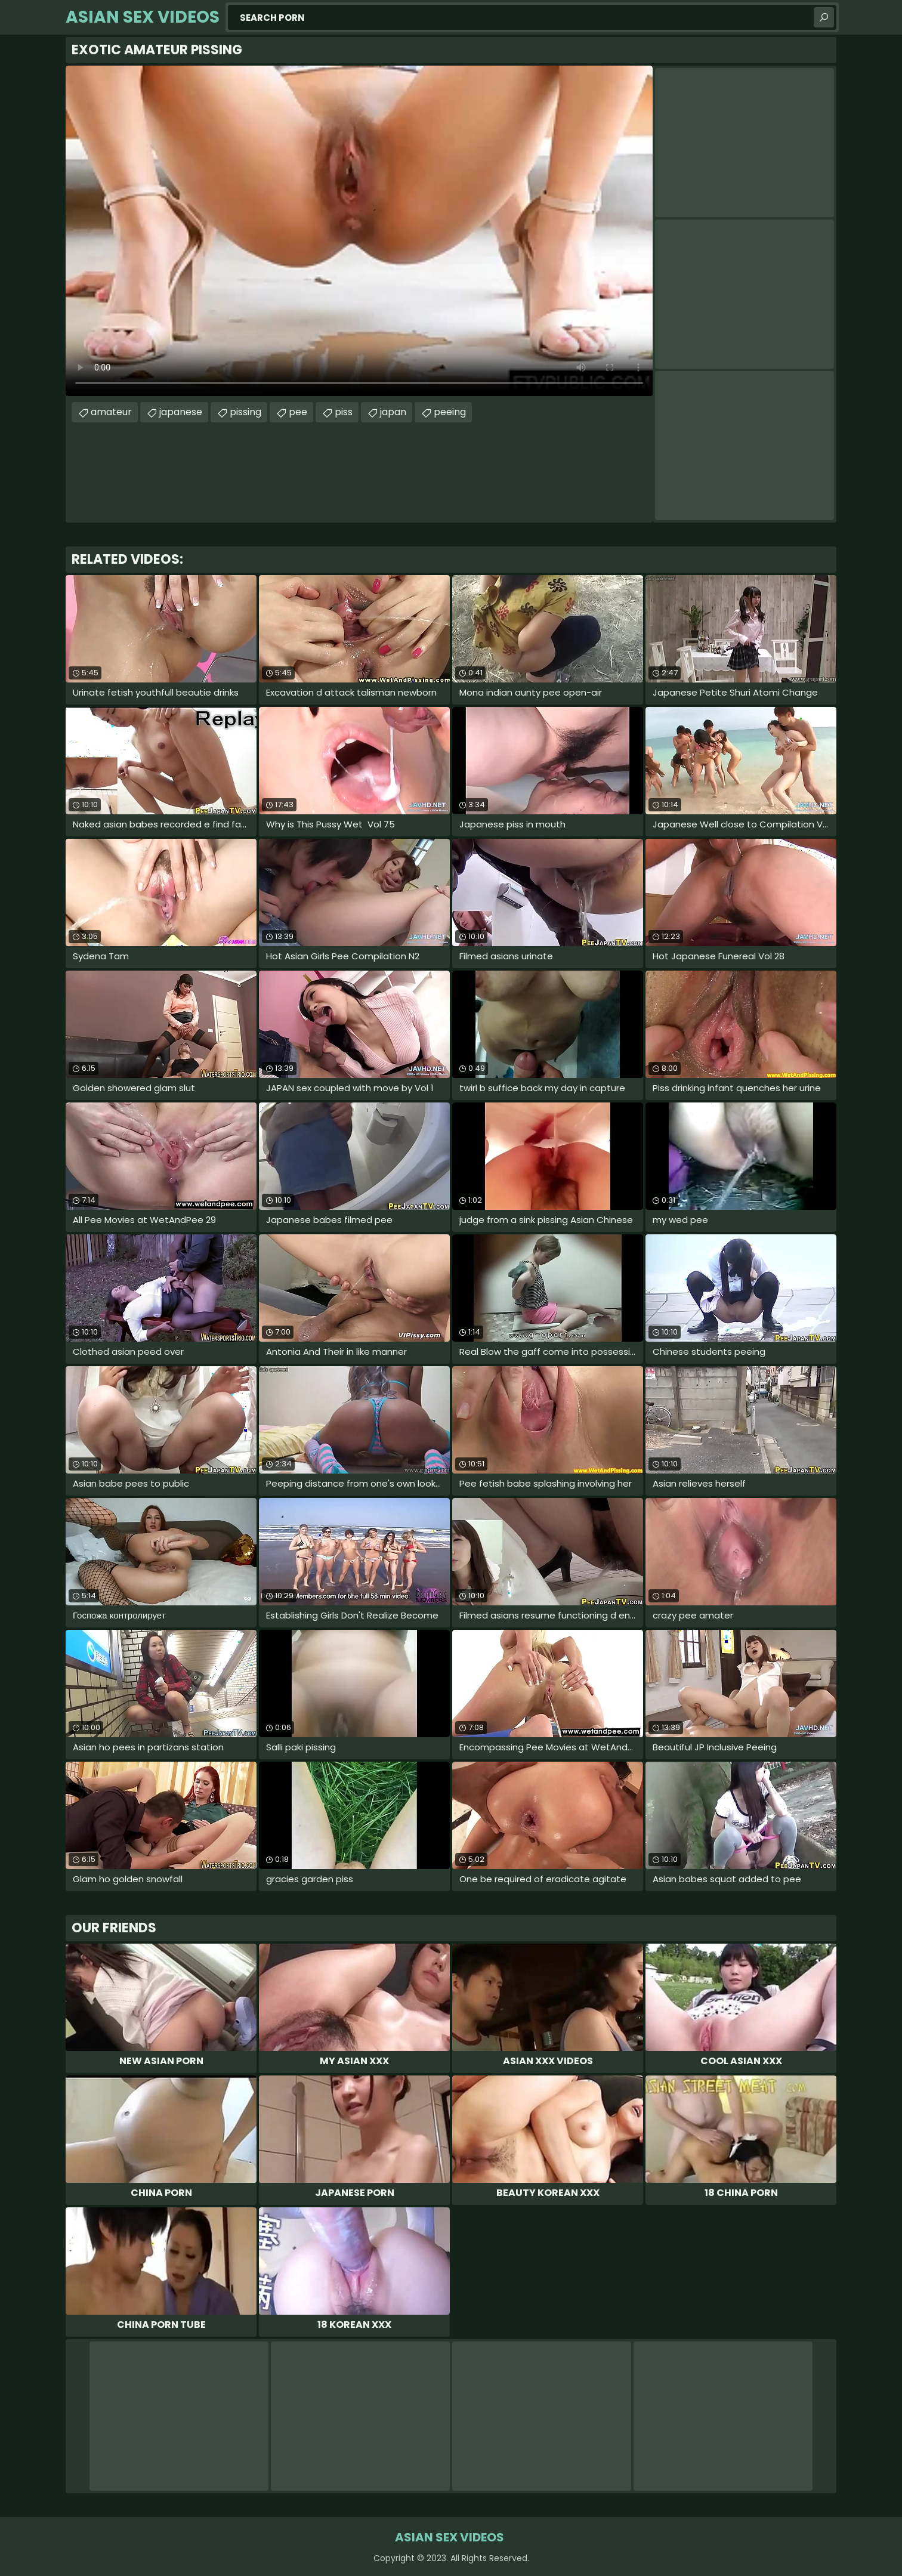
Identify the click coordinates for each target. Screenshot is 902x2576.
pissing (245, 412)
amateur (111, 412)
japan (393, 412)
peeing (450, 412)
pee (298, 412)
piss (344, 412)
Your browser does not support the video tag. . (359, 231)
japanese (180, 412)
